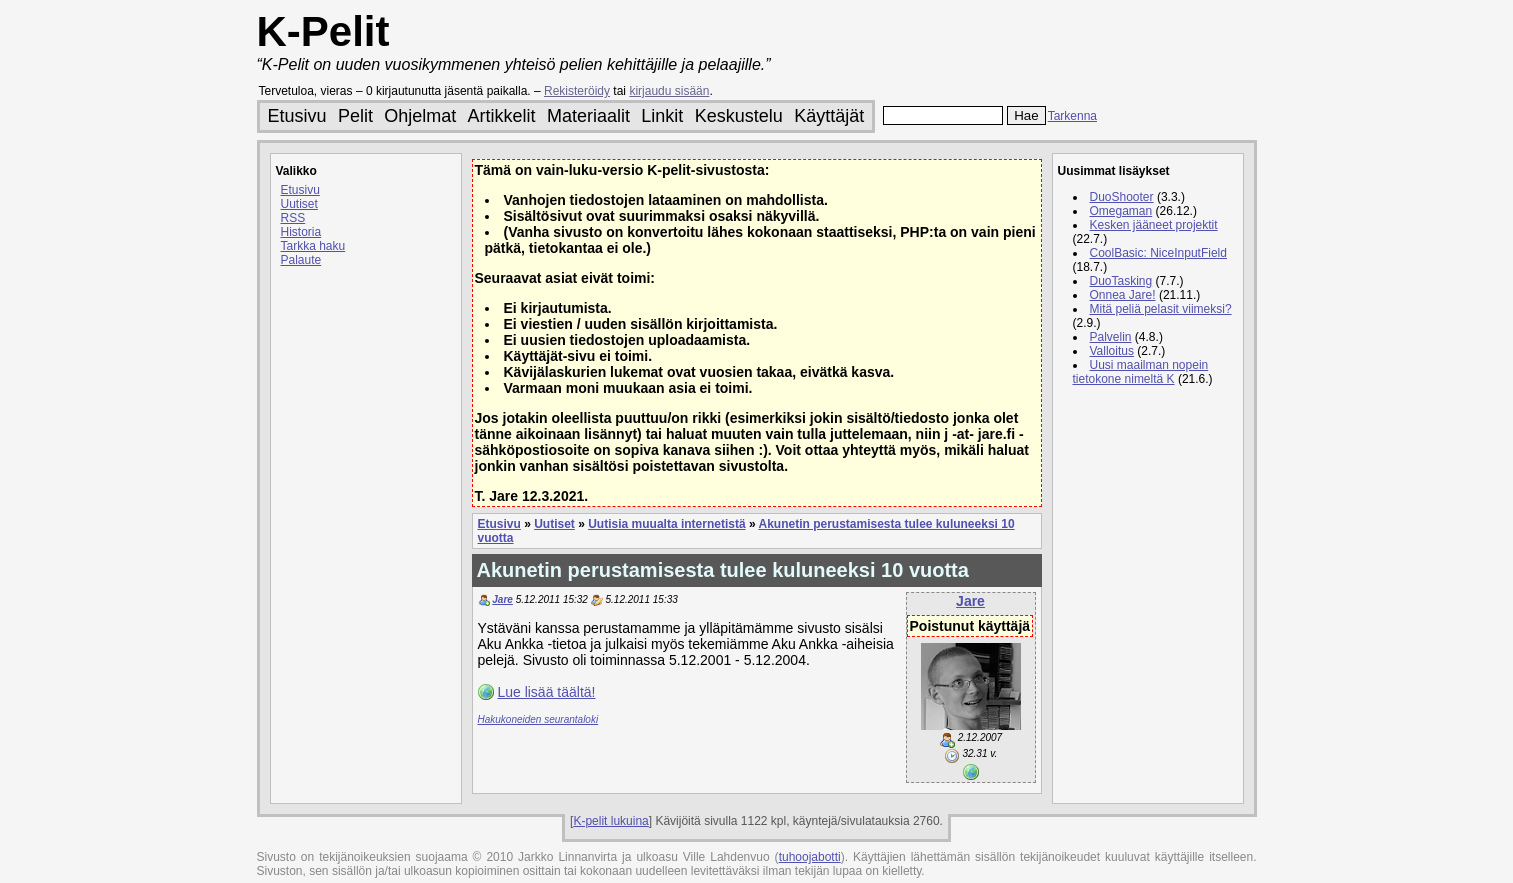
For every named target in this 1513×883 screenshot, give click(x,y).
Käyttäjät (829, 116)
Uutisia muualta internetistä (666, 524)
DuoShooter (1122, 197)
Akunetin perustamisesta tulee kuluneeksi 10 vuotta (723, 570)
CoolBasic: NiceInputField (1158, 253)
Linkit (662, 116)
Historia (301, 232)
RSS (293, 218)
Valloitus (1112, 351)
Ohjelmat (420, 116)
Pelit (355, 116)
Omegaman (1121, 211)
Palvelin (1111, 337)
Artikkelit (502, 116)
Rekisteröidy (577, 91)
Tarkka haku (313, 246)
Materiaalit (588, 116)
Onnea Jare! (1123, 295)
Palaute (301, 260)
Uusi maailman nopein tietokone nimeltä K (1141, 372)
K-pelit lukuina (610, 821)
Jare (970, 601)
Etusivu (297, 116)
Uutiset (299, 204)
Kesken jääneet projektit (1154, 225)
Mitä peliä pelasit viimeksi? (1161, 309)
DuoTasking (1121, 281)
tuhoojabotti (810, 857)
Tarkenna (1072, 116)
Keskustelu (739, 116)
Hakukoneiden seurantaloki (538, 719)
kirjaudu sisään (669, 91)
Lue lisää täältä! (546, 692)
